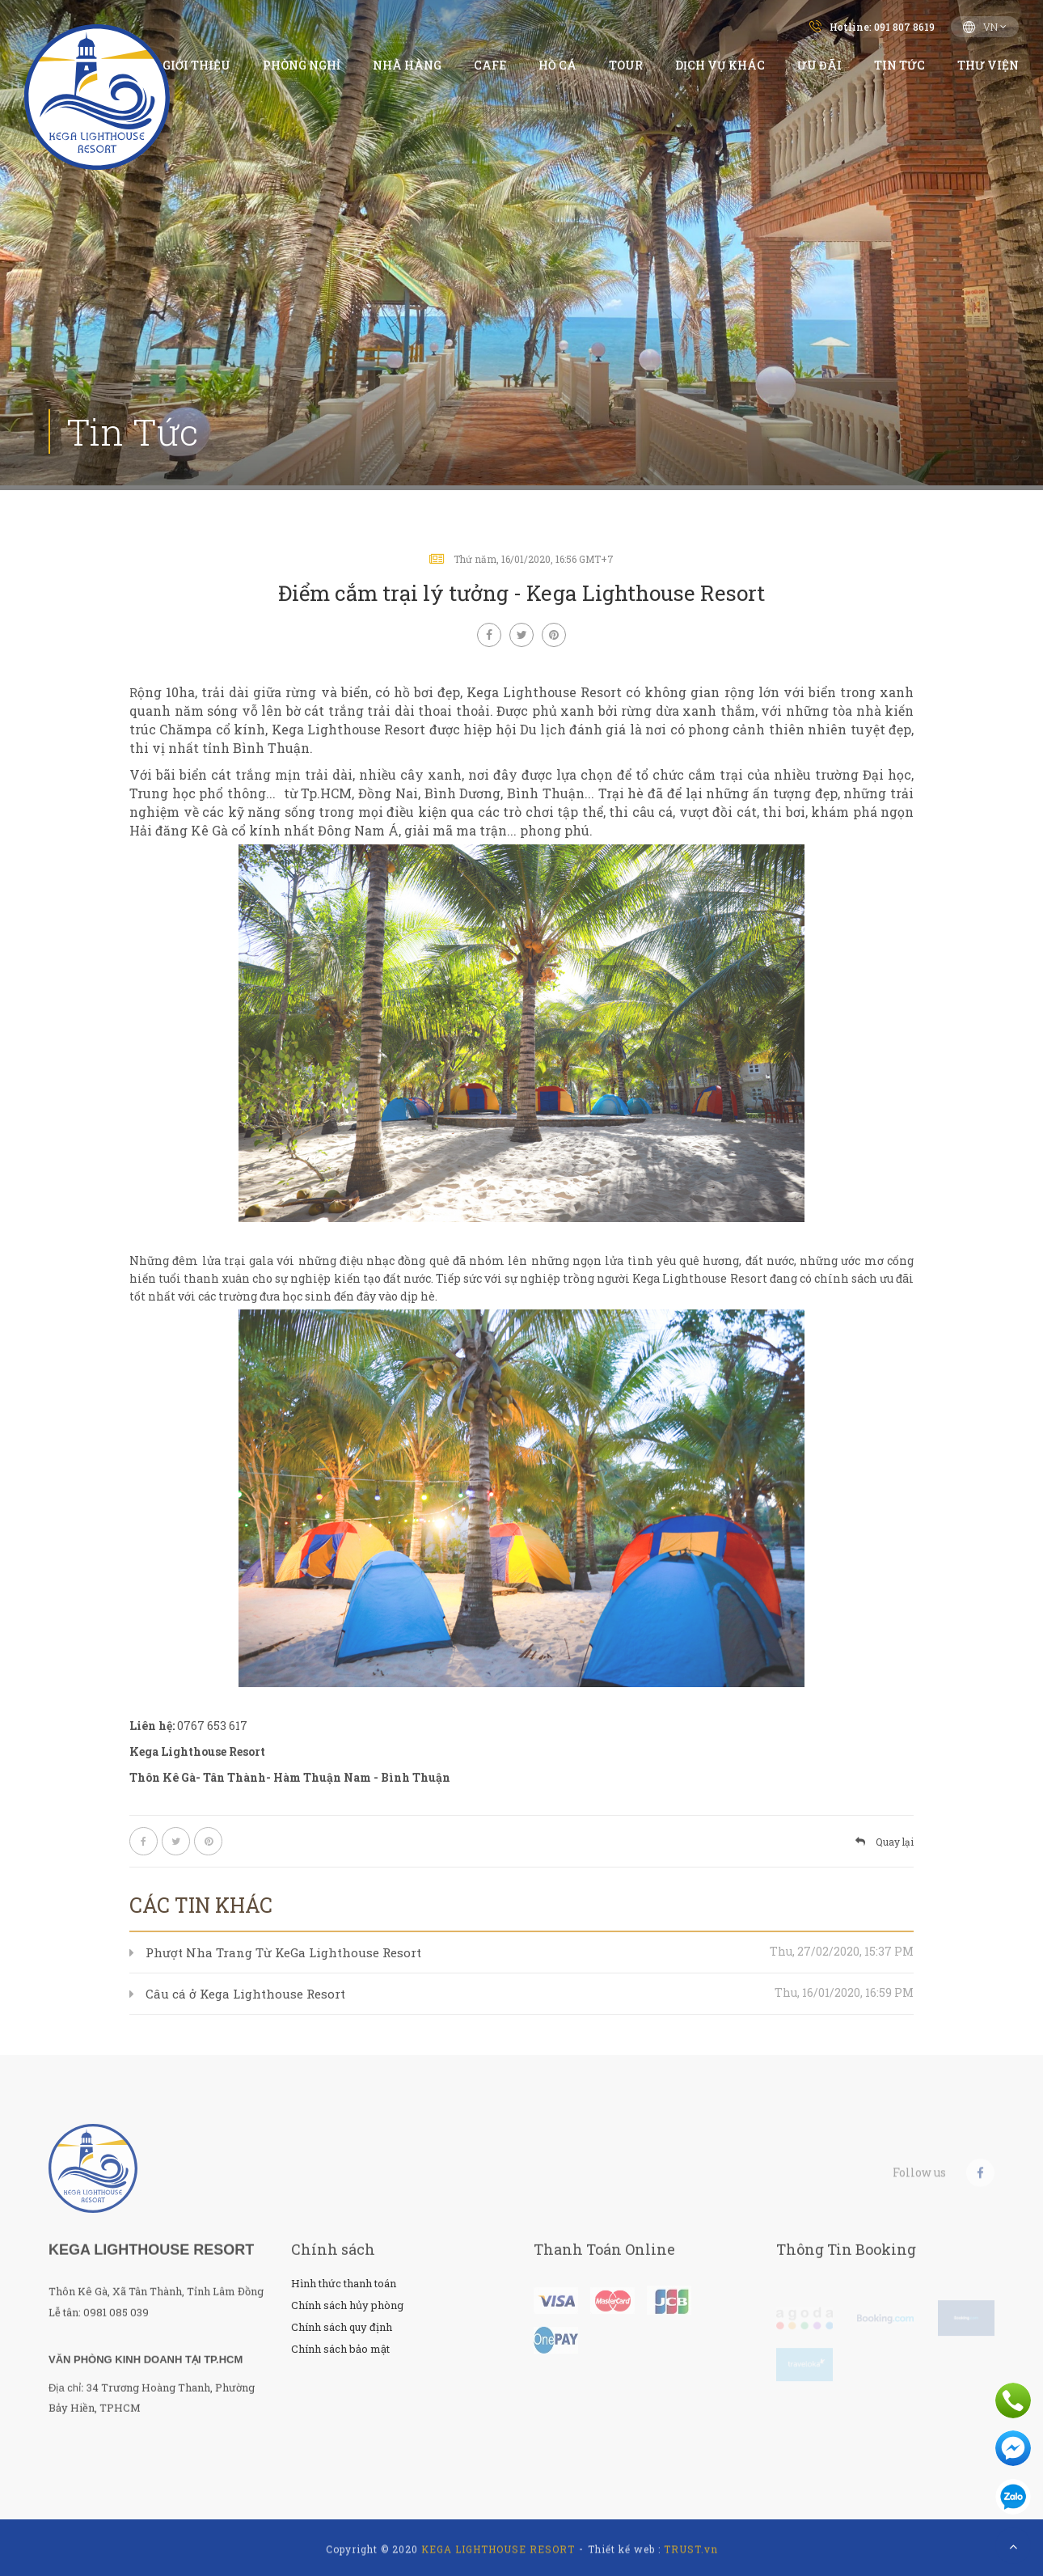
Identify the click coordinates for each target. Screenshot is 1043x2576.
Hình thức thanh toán (343, 2283)
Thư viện (988, 65)
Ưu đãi (819, 65)
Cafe (490, 65)
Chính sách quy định (341, 2327)
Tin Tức (899, 65)
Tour (626, 65)
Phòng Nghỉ (301, 65)
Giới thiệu (196, 65)
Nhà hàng (407, 65)
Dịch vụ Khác (720, 65)
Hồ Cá (557, 65)
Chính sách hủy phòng (347, 2305)
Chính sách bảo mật (340, 2348)
